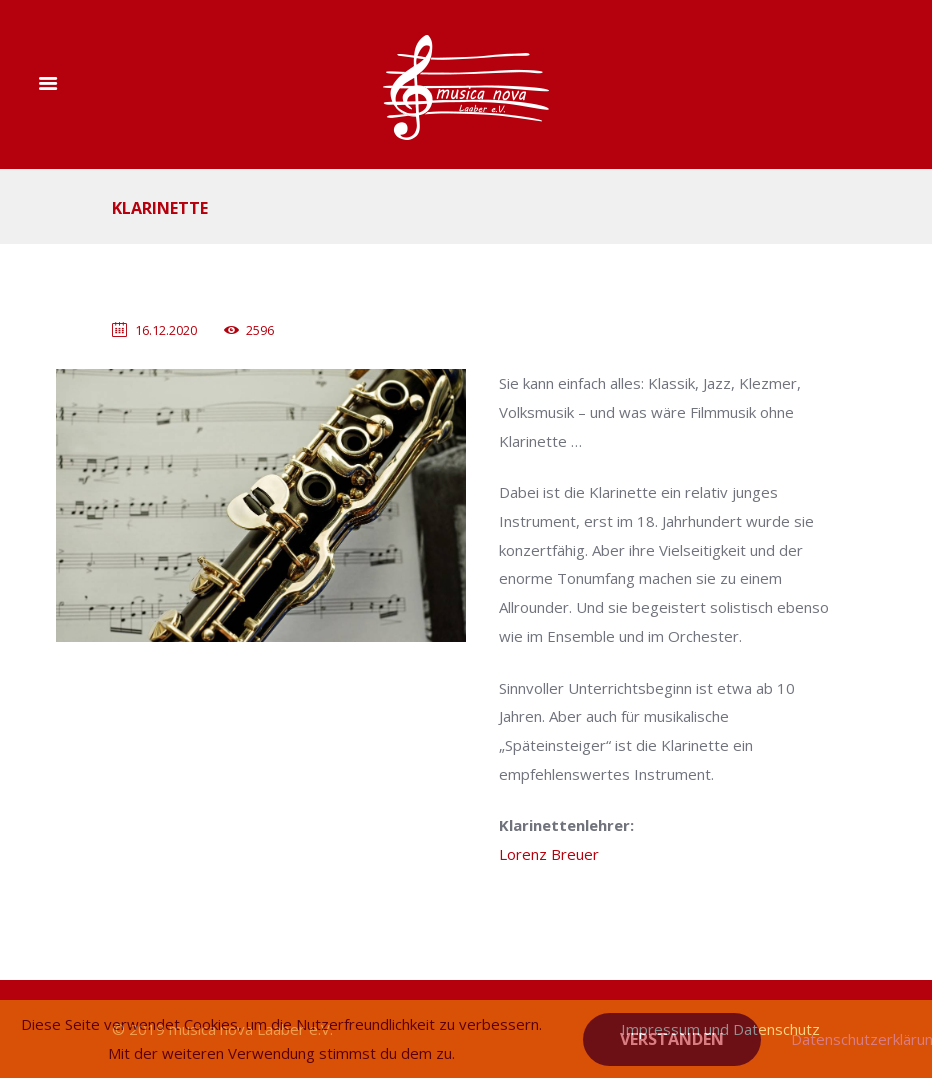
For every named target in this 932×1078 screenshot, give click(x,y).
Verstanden (672, 1039)
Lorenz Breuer (549, 854)
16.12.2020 (166, 330)
